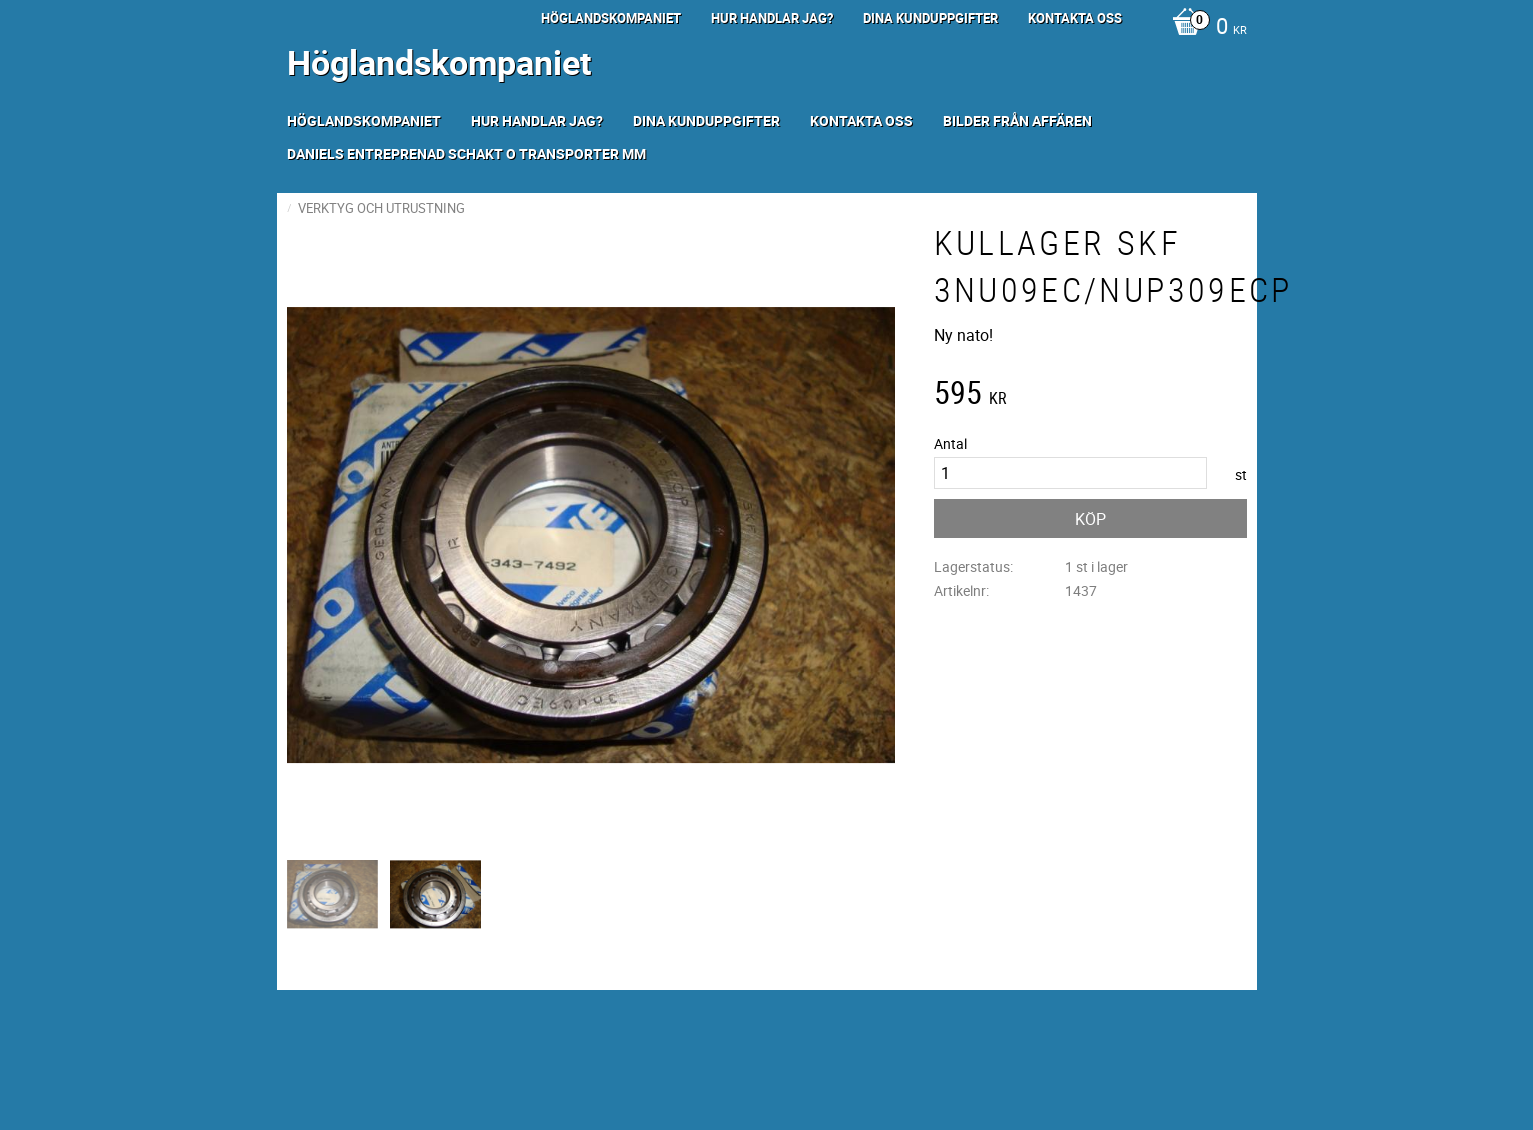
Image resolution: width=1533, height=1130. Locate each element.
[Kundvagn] (1204, 28)
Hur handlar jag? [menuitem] (772, 18)
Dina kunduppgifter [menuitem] (930, 18)
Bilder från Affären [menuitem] (1017, 120)
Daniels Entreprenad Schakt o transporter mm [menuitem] (466, 153)
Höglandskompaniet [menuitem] (611, 18)
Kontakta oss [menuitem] (1075, 18)
